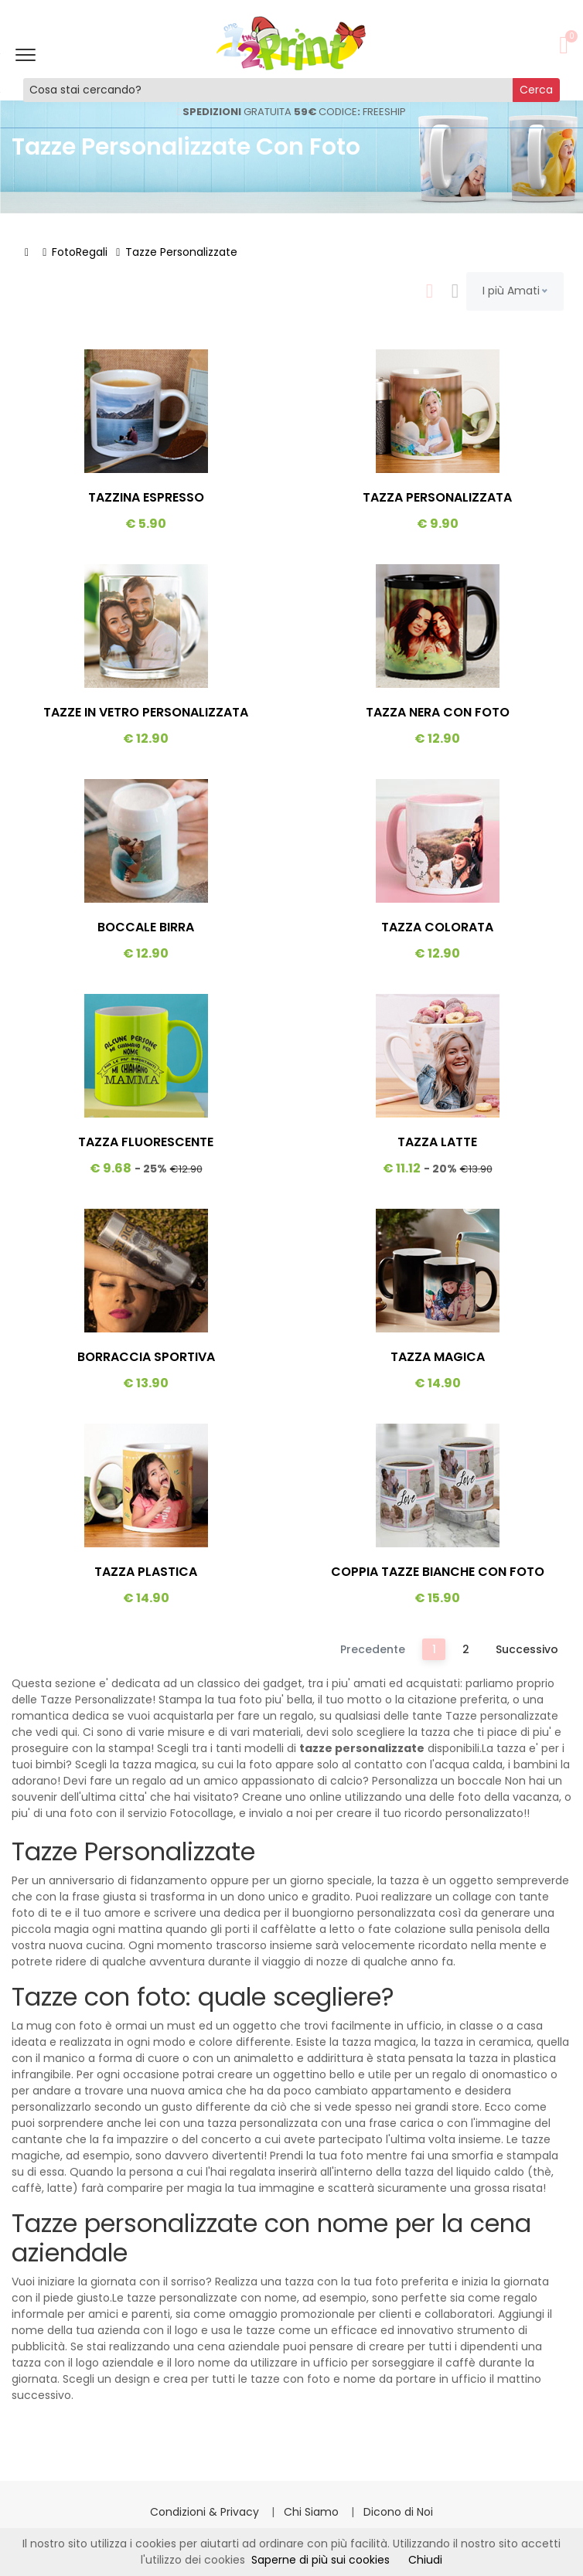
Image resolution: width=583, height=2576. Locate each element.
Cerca (536, 89)
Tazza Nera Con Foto (438, 712)
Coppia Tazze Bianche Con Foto (437, 1572)
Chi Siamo (313, 2512)
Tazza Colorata (437, 927)
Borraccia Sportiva (146, 1357)
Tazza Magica (437, 1357)
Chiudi (425, 2559)
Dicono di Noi (398, 2512)
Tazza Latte (437, 1142)
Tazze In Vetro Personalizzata (145, 712)
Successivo (527, 1649)
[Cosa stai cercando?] (268, 90)
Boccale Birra (145, 927)
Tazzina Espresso (146, 497)
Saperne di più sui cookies (320, 2559)
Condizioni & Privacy (206, 2512)
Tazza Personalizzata (437, 497)
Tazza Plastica (145, 1572)
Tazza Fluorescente (145, 1142)
